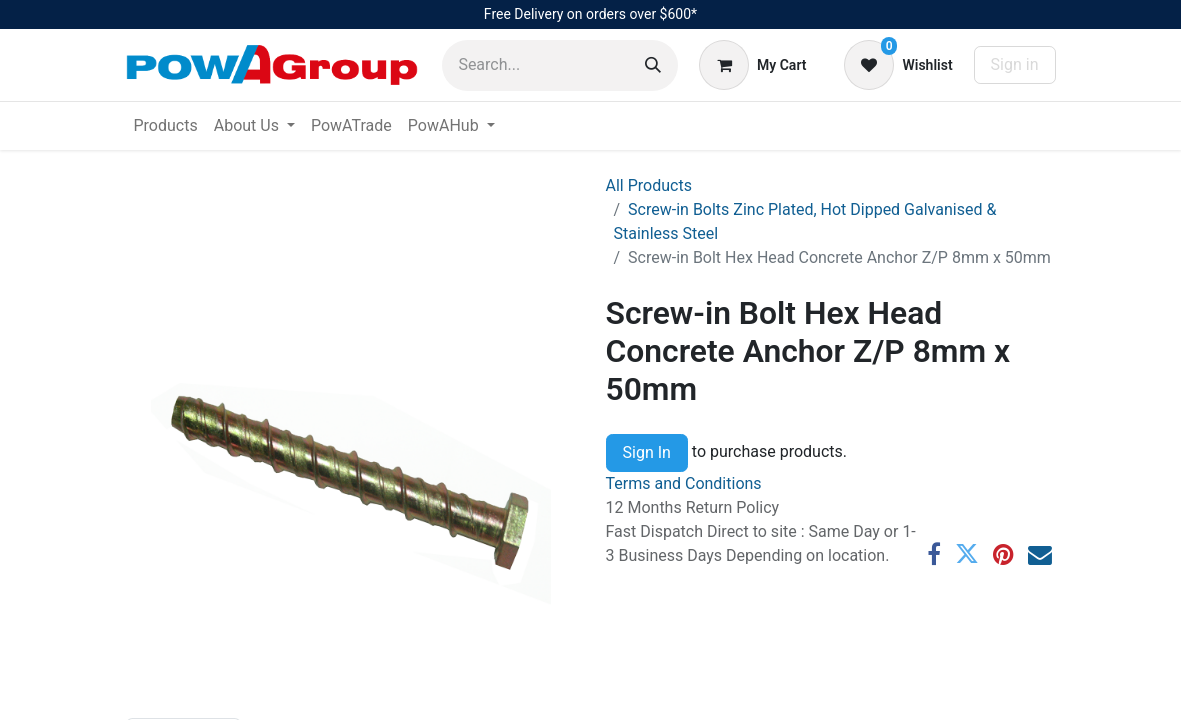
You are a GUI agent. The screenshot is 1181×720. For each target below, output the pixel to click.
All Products (649, 185)
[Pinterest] (1003, 555)
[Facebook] (934, 555)
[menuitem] (166, 126)
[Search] (653, 65)
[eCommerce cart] (752, 65)
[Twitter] (967, 555)
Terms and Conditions (684, 483)
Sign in (1015, 64)
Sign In (647, 452)
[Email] (1040, 555)
